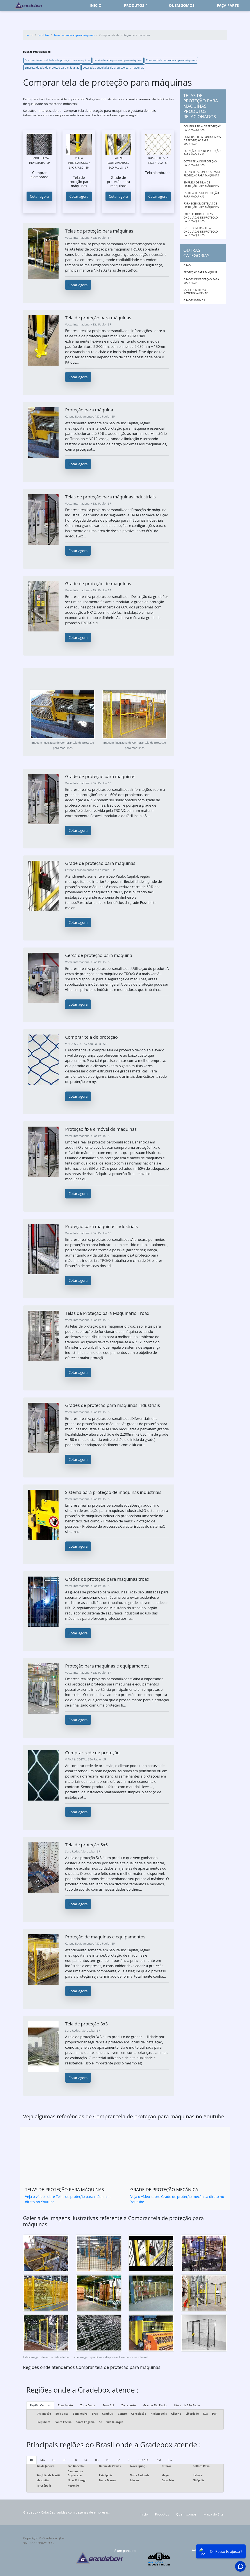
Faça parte (228, 5)
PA (170, 2460)
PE (107, 2460)
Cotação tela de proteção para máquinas (202, 152)
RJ (31, 2460)
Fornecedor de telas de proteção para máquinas (201, 205)
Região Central (40, 2405)
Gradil (188, 265)
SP (64, 2460)
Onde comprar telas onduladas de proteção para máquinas (201, 231)
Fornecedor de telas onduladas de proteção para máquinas (201, 217)
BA (118, 2460)
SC (86, 2460)
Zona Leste (128, 2405)
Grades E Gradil (195, 300)
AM (159, 2460)
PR (75, 2460)
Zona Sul (108, 2405)
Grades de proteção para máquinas (201, 281)
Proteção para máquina (200, 272)
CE (129, 2460)
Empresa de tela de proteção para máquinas (52, 67)
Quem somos (182, 5)
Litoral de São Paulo (187, 2405)
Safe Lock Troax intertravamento (196, 291)
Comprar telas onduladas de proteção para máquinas (57, 60)
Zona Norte (65, 2405)
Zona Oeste (87, 2405)
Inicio (96, 5)
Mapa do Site (213, 2514)
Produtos (134, 5)
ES (53, 2460)
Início (144, 2514)
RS (96, 2460)
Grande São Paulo (155, 2405)
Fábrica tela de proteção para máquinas (118, 60)
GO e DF (143, 2460)
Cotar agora (39, 196)
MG (42, 2460)
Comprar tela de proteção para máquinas (171, 60)
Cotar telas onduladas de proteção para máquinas (113, 67)
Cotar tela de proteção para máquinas (200, 163)
